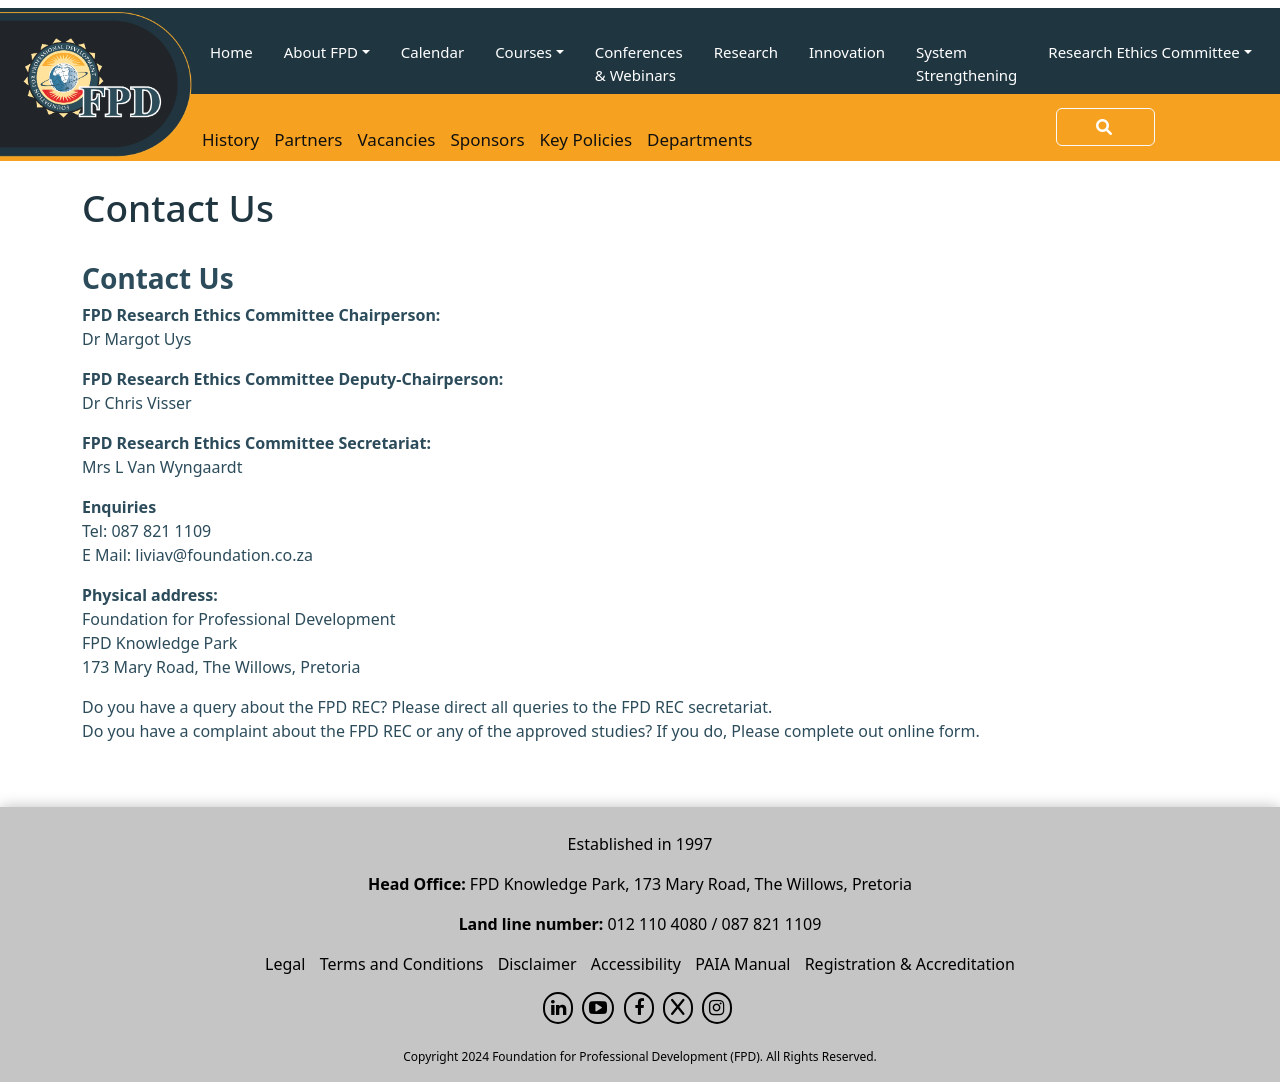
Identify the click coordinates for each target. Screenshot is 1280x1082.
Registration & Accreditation (910, 964)
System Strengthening (966, 63)
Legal (285, 964)
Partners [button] (308, 139)
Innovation (847, 52)
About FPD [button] (321, 52)
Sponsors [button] (487, 139)
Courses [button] (523, 52)
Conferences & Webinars (639, 63)
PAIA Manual (742, 964)
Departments (699, 139)
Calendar (432, 52)
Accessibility (636, 964)
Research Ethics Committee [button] (1144, 52)
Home (231, 52)
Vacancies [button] (397, 139)
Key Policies (586, 139)
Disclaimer (537, 964)
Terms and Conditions (402, 964)
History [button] (230, 139)
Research (746, 52)
